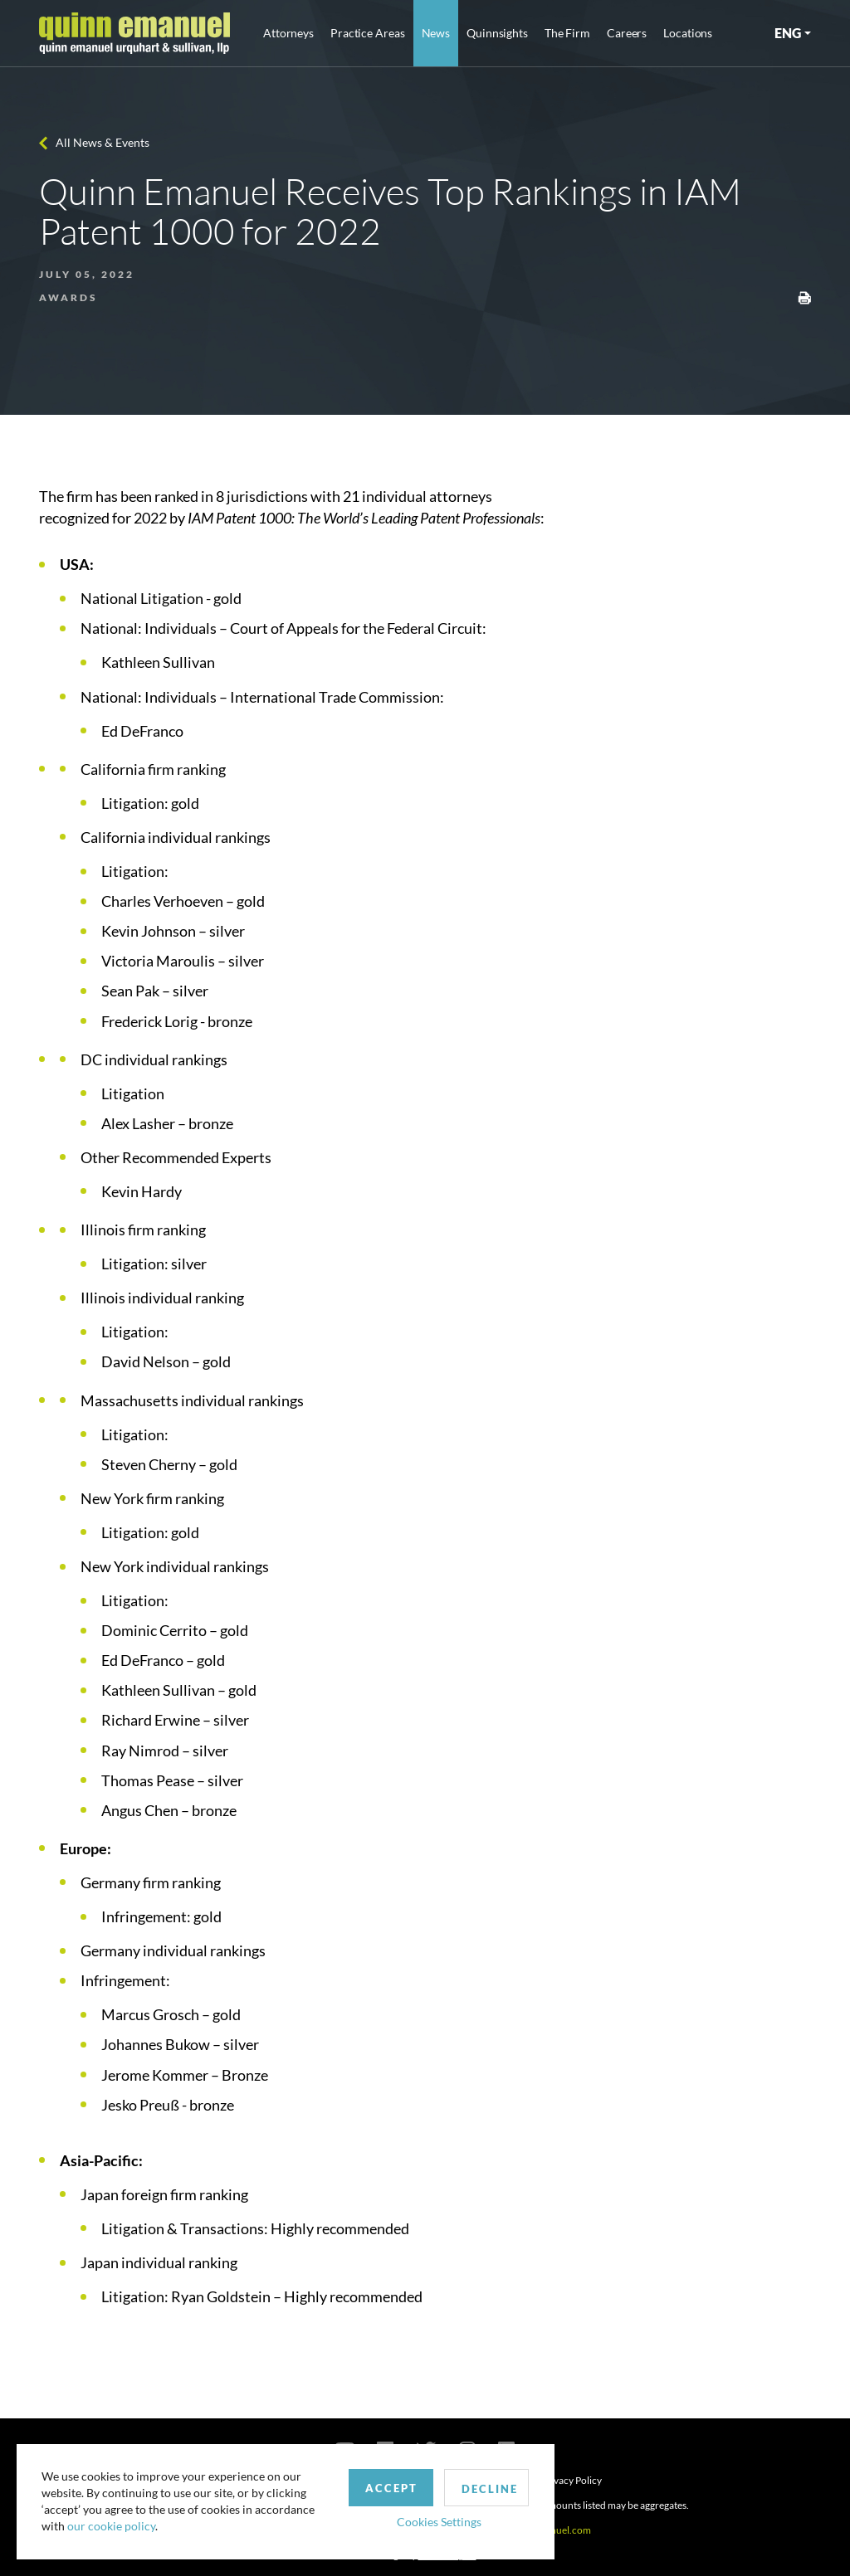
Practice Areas (367, 33)
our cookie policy (111, 2526)
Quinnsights (497, 33)
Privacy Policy (571, 2480)
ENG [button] (787, 33)
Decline (484, 2488)
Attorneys (288, 33)
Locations (687, 33)
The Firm (567, 33)
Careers (627, 33)
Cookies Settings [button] (432, 2521)
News (436, 33)
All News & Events (102, 142)
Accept (385, 2487)
